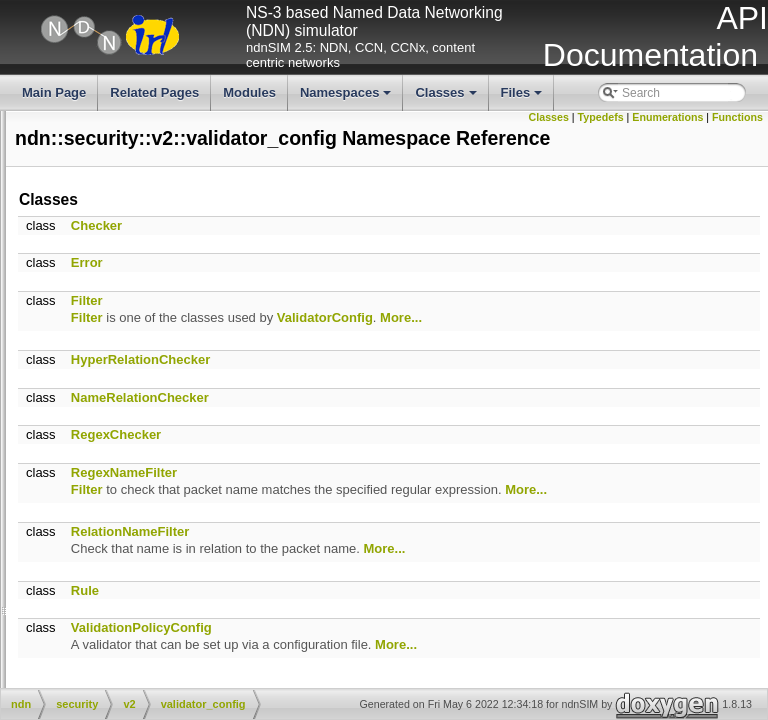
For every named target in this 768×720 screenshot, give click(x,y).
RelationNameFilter (430, 586)
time (90, 273)
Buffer (95, 628)
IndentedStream (137, 374)
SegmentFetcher (139, 543)
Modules (249, 92)
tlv (85, 290)
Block (93, 611)
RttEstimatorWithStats (153, 526)
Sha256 (115, 560)
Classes (447, 98)
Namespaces (347, 98)
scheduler (105, 239)
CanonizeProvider (126, 645)
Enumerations (721, 117)
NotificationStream (144, 391)
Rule (385, 644)
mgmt (94, 172)
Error (387, 300)
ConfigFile (106, 678)
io (83, 121)
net (87, 205)
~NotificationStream (58, 425)
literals (23, 138)
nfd (87, 222)
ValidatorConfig (625, 355)
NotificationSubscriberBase (167, 493)
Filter (387, 338)
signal (110, 341)
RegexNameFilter (424, 510)
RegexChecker (416, 472)
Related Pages (154, 92)
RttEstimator (128, 510)
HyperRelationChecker (440, 397)
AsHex (96, 594)
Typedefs (655, 117)
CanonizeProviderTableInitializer (164, 662)
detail (109, 324)
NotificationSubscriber (153, 476)
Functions (737, 131)
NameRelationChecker (440, 435)
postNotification (47, 442)
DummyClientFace (144, 358)
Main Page (54, 92)
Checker (396, 263)
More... (701, 355)
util (86, 307)
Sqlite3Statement (140, 577)
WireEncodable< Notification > (86, 459)
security (99, 256)
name (94, 189)
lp (83, 155)
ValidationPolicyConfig (441, 682)
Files (523, 98)
